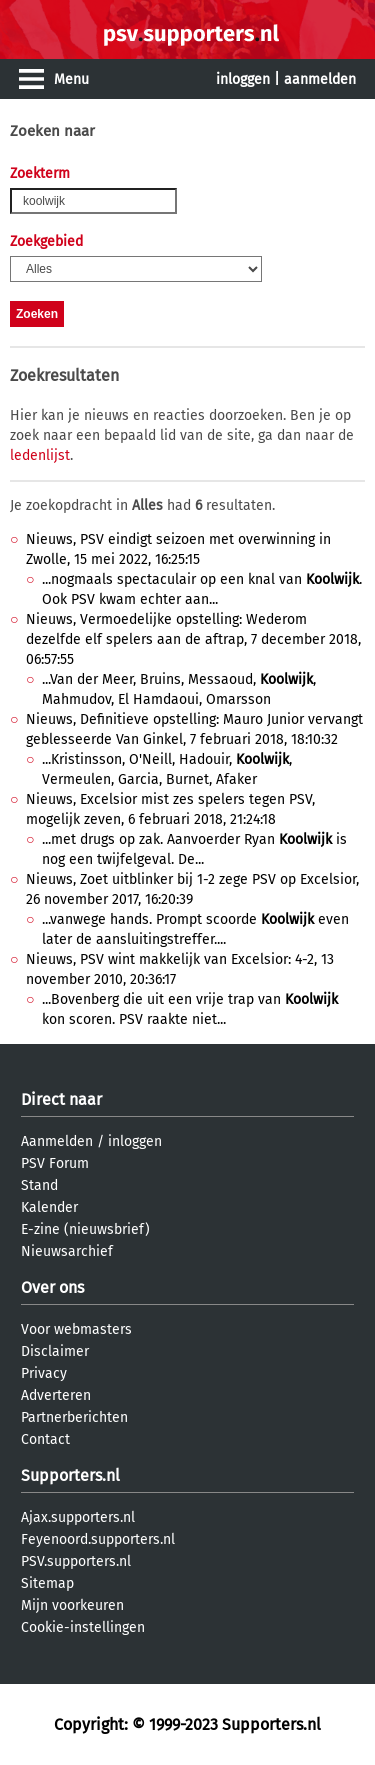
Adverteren (56, 1395)
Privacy (44, 1373)
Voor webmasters (76, 1329)
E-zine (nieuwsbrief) (85, 1229)
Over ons (52, 1287)
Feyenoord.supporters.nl (98, 1539)
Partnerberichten (74, 1417)
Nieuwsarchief (67, 1251)
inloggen (243, 79)
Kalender (49, 1207)
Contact (45, 1439)
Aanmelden (57, 1141)
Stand (39, 1185)
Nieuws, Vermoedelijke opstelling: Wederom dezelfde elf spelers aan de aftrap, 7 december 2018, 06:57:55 (193, 639)
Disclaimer (55, 1351)
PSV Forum (55, 1163)
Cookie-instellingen (83, 1627)
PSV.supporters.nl (76, 1561)
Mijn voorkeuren (72, 1605)
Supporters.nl (70, 1475)
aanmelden (320, 79)
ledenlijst (40, 455)
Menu (71, 79)
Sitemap (47, 1583)
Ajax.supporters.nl (78, 1517)
